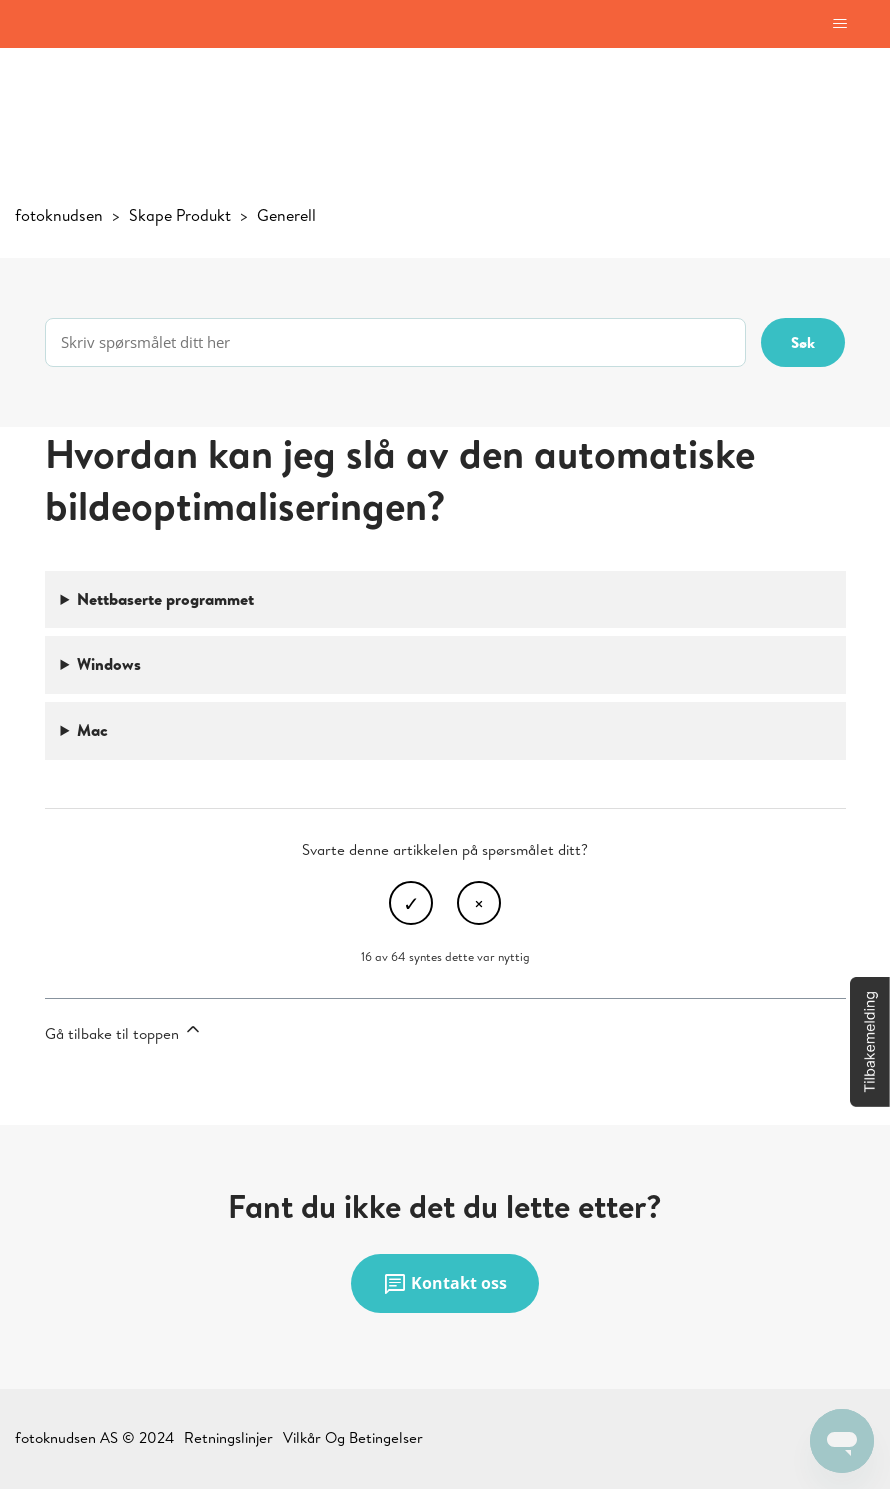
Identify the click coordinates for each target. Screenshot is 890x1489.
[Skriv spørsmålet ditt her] (395, 342)
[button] (870, 1042)
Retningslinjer (228, 1437)
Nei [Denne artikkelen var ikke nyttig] (479, 903)
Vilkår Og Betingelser (353, 1437)
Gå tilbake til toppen (124, 1031)
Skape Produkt (180, 215)
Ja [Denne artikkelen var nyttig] (411, 903)
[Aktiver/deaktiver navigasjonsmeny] (839, 24)
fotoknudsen (59, 215)
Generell (286, 215)
